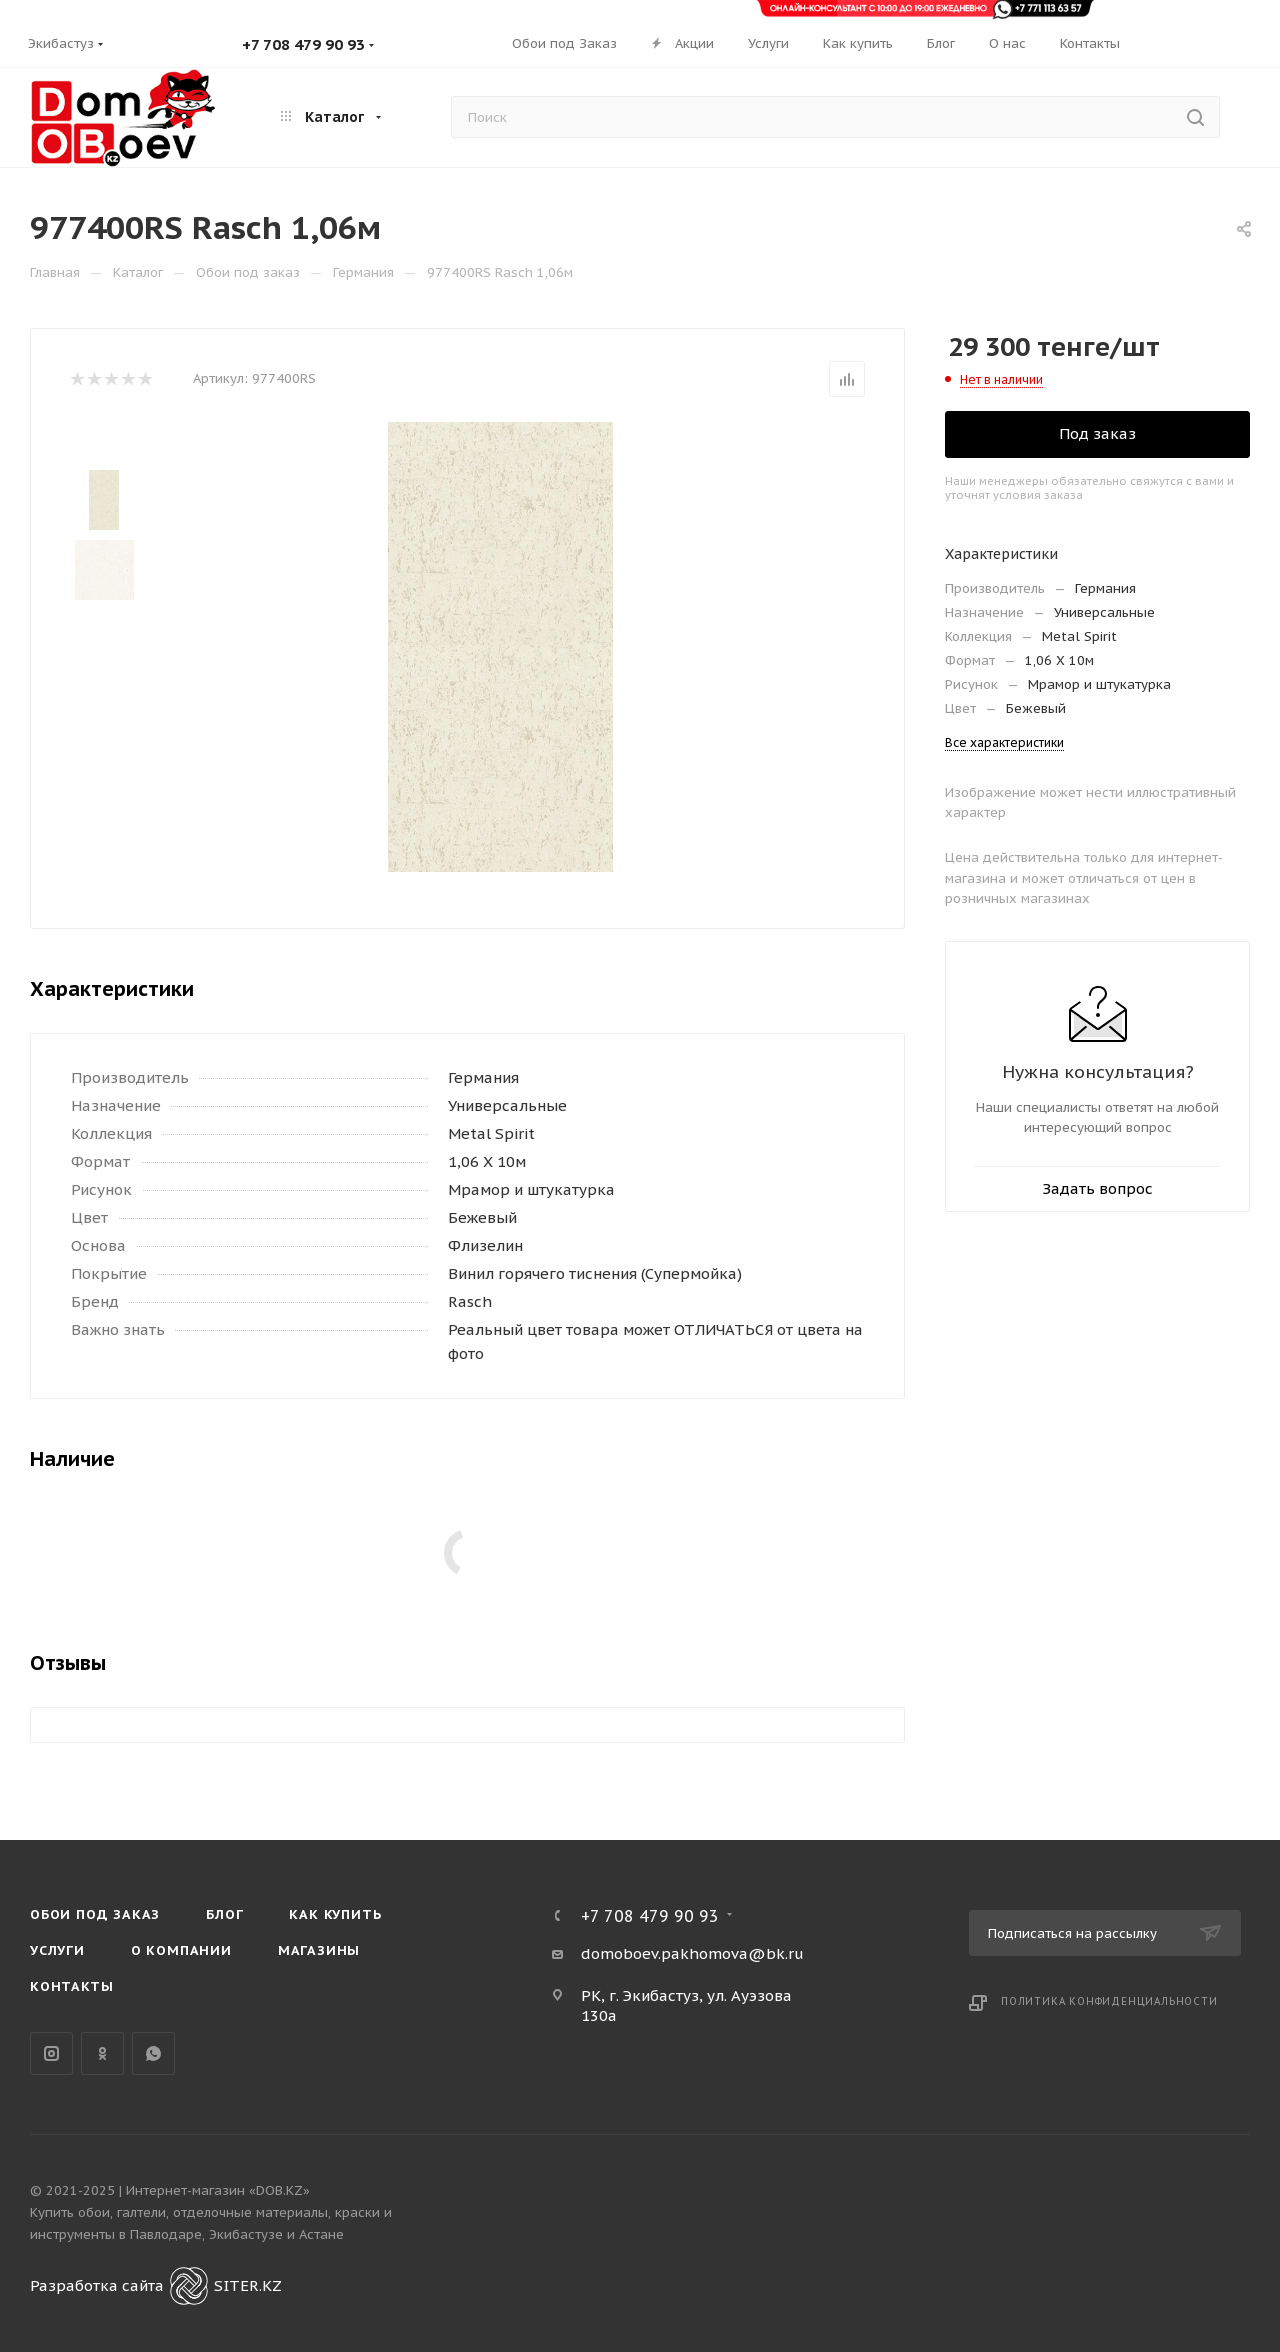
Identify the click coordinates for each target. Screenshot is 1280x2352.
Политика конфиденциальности (1109, 2001)
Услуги (57, 1950)
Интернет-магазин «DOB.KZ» (218, 2190)
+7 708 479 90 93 (303, 44)
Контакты (71, 1986)
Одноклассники (102, 2053)
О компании (181, 1950)
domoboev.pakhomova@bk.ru (692, 1953)
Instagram (51, 2053)
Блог (224, 1914)
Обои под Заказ (95, 1914)
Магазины (319, 1950)
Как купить (335, 1914)
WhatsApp (153, 2053)
